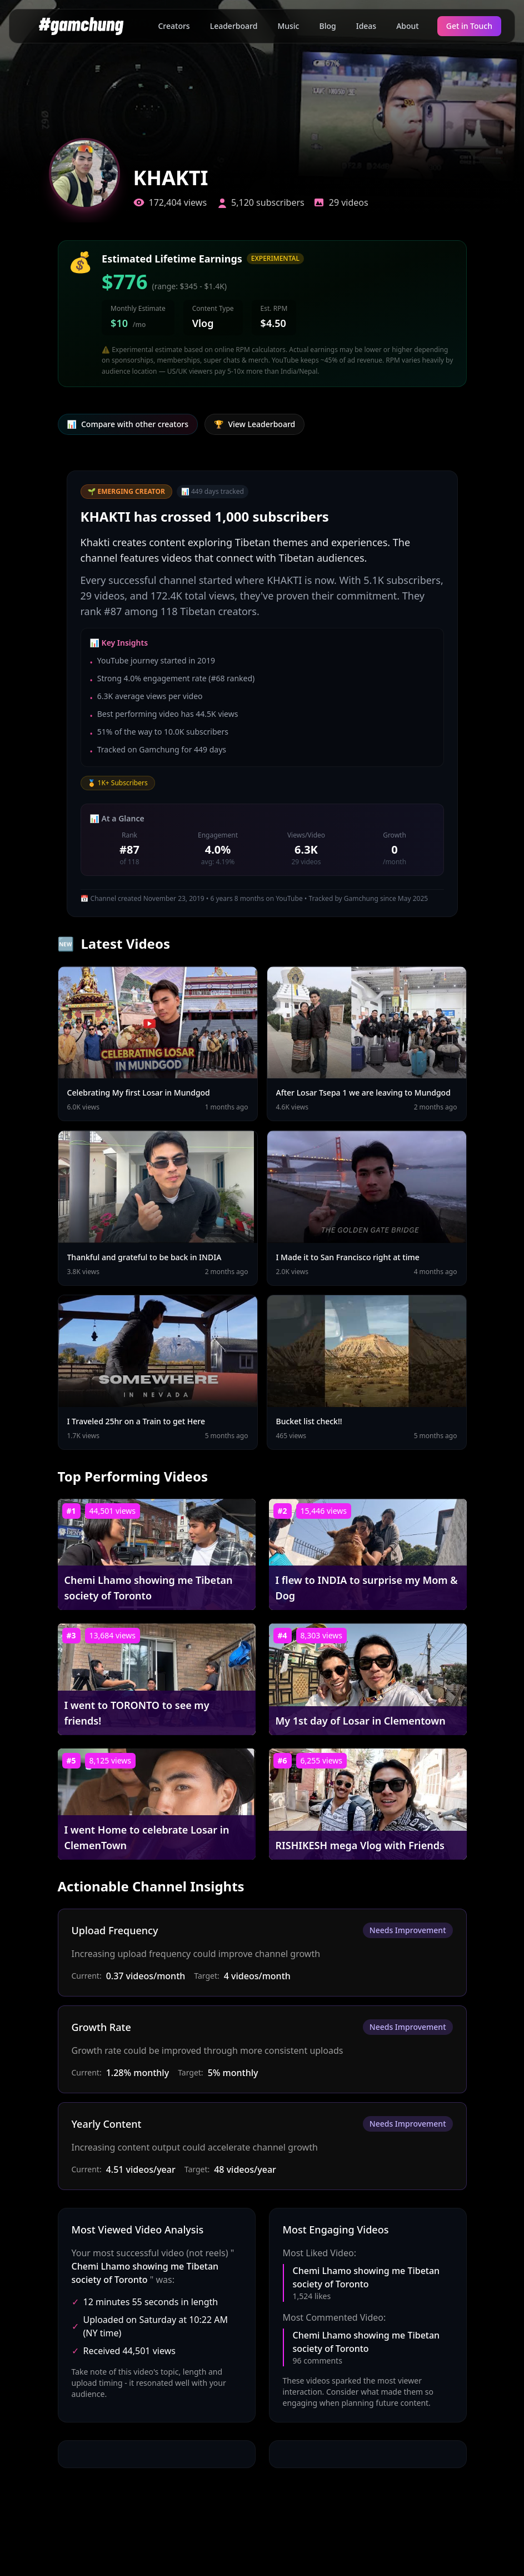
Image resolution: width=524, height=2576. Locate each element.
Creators (173, 26)
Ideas (366, 26)
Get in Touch (469, 26)
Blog (328, 26)
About (407, 26)
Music (288, 26)
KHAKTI (170, 177)
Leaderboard (234, 26)
